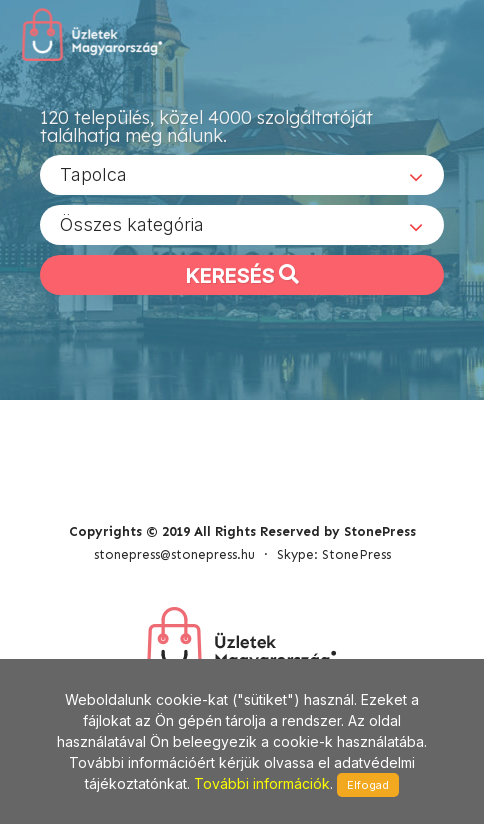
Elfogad (368, 785)
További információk (262, 783)
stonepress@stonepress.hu (174, 554)
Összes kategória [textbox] (132, 224)
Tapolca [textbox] (93, 174)
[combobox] (242, 175)
